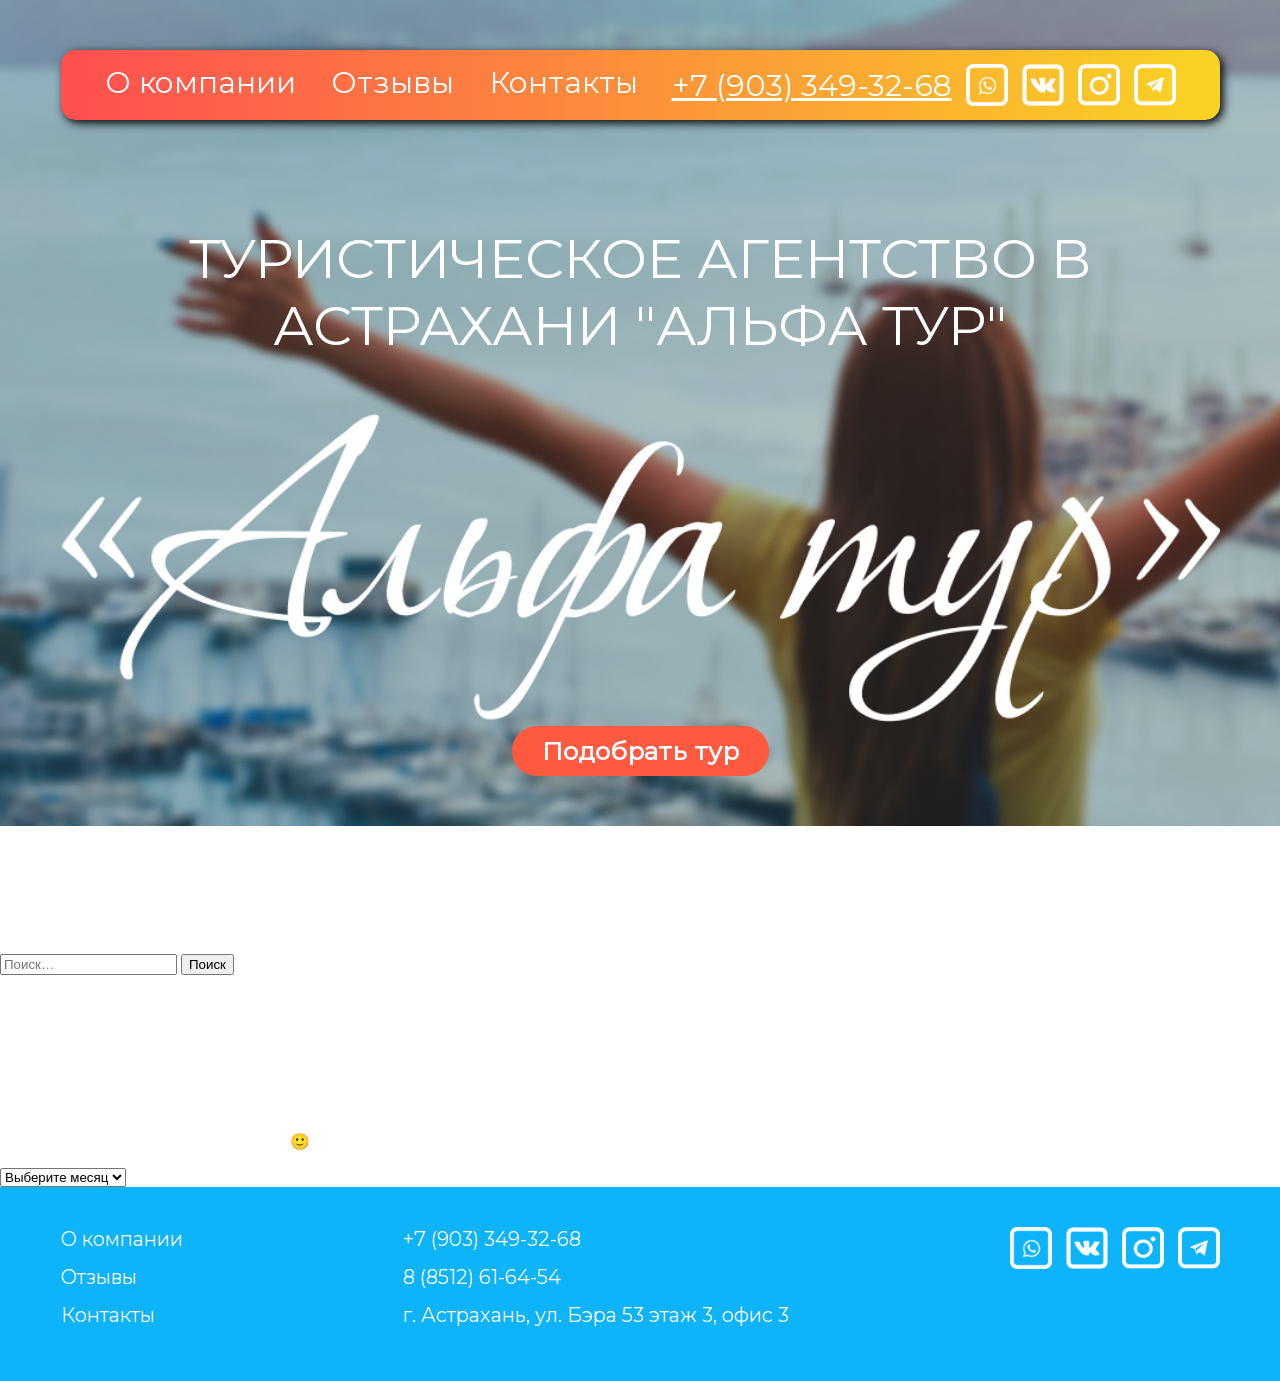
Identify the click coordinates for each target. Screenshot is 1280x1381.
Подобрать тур (640, 751)
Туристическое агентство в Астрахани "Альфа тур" (640, 292)
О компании (200, 82)
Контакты (563, 82)
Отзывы (392, 82)
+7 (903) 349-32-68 (812, 85)
